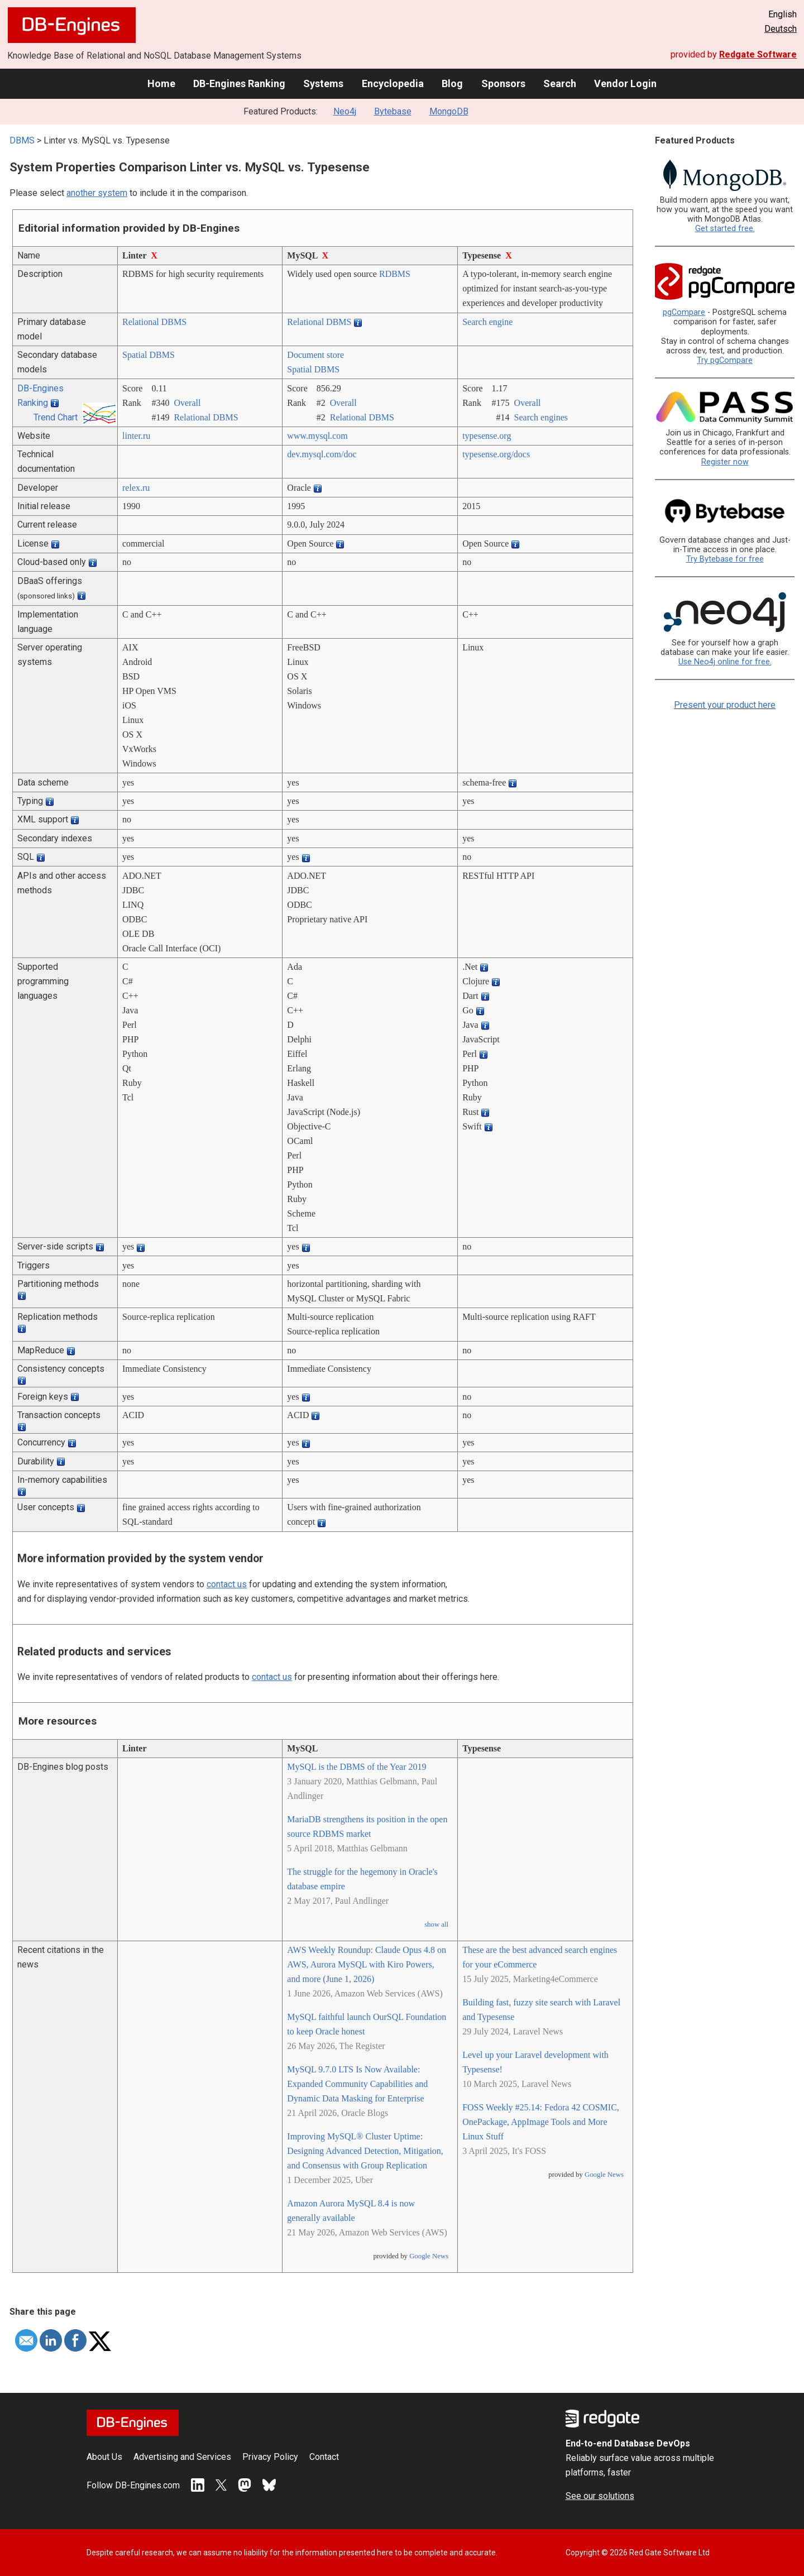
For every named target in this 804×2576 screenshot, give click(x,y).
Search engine (487, 322)
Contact (324, 2456)
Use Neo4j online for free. (725, 662)
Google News (428, 2256)
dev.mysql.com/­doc (321, 454)
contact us (227, 1584)
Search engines (541, 417)
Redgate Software (758, 54)
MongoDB (448, 111)
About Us (104, 2456)
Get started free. (725, 228)
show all (436, 1924)
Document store (315, 355)
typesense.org (486, 435)
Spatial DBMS (148, 355)
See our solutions (600, 2496)
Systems (323, 83)
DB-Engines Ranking (239, 83)
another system (96, 193)
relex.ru (136, 487)
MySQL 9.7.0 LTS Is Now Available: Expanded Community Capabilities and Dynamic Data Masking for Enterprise (357, 2084)
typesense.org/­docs (496, 454)
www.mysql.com (317, 435)
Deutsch (780, 28)
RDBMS (394, 274)
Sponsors (503, 83)
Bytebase (392, 111)
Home (161, 83)
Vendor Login (625, 83)
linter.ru (136, 435)
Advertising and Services (182, 2456)
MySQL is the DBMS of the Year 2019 (356, 1766)
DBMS (22, 140)
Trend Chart (56, 417)
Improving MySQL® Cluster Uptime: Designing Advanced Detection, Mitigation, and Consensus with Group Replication (365, 2151)
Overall (187, 403)
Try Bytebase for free (725, 559)
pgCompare (684, 312)
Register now (725, 462)
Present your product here (725, 705)
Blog (452, 83)
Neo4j (344, 111)
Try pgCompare (725, 360)
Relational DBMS (154, 322)
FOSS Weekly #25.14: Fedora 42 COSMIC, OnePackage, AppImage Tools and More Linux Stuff (540, 2122)
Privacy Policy (270, 2456)
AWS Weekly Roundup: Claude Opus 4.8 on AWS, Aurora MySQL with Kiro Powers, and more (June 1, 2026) (366, 1964)
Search (559, 83)
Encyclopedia (393, 83)
